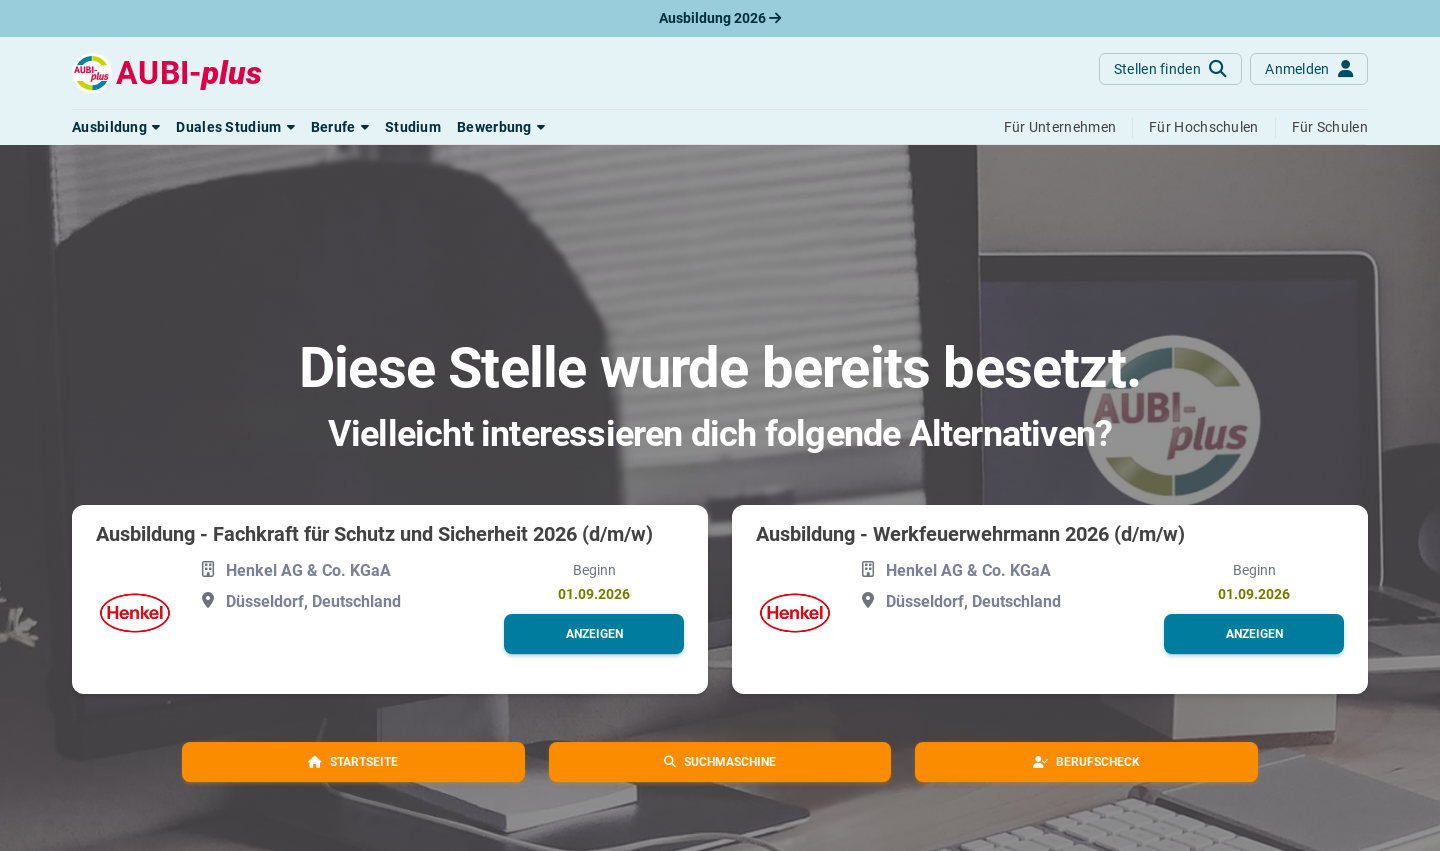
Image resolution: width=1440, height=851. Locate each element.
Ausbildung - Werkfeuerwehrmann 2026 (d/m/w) (970, 534)
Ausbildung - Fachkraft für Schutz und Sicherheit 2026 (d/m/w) (374, 534)
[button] (116, 127)
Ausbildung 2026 (720, 18)
